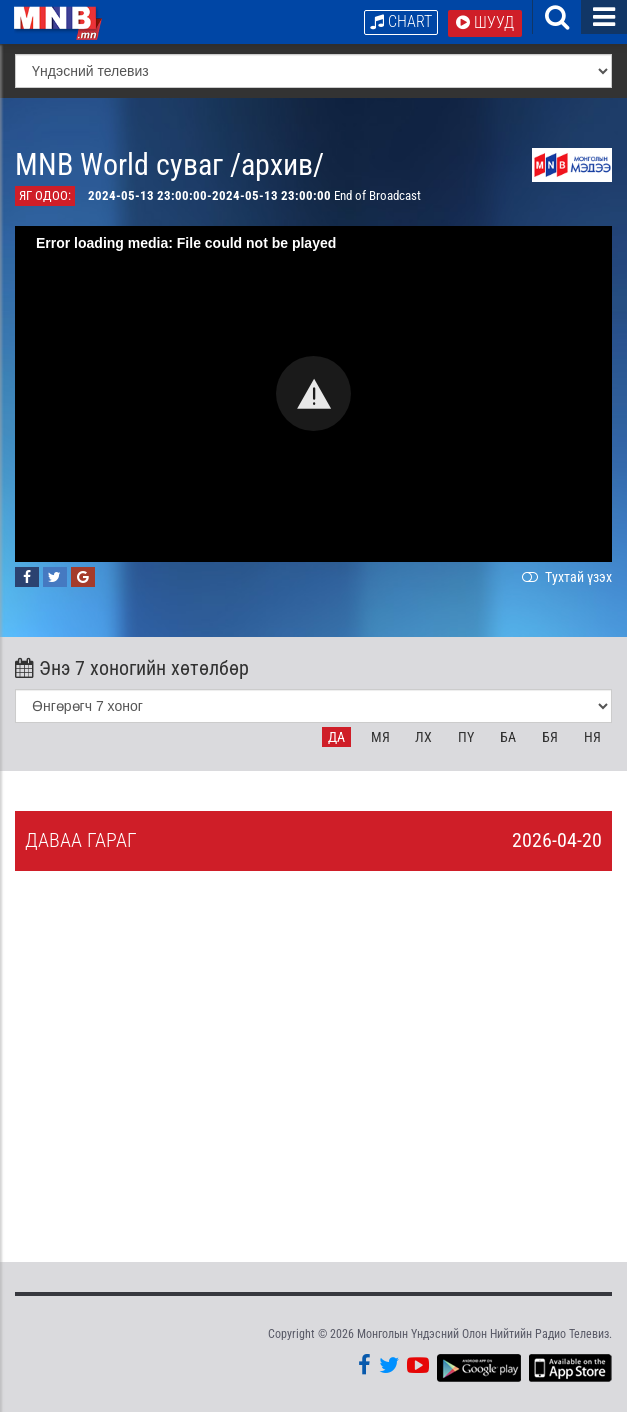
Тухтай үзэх (565, 577)
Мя (380, 737)
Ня (592, 737)
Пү (466, 737)
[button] (313, 394)
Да (336, 737)
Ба (508, 737)
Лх (423, 737)
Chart (401, 21)
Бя (550, 737)
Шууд (485, 22)
